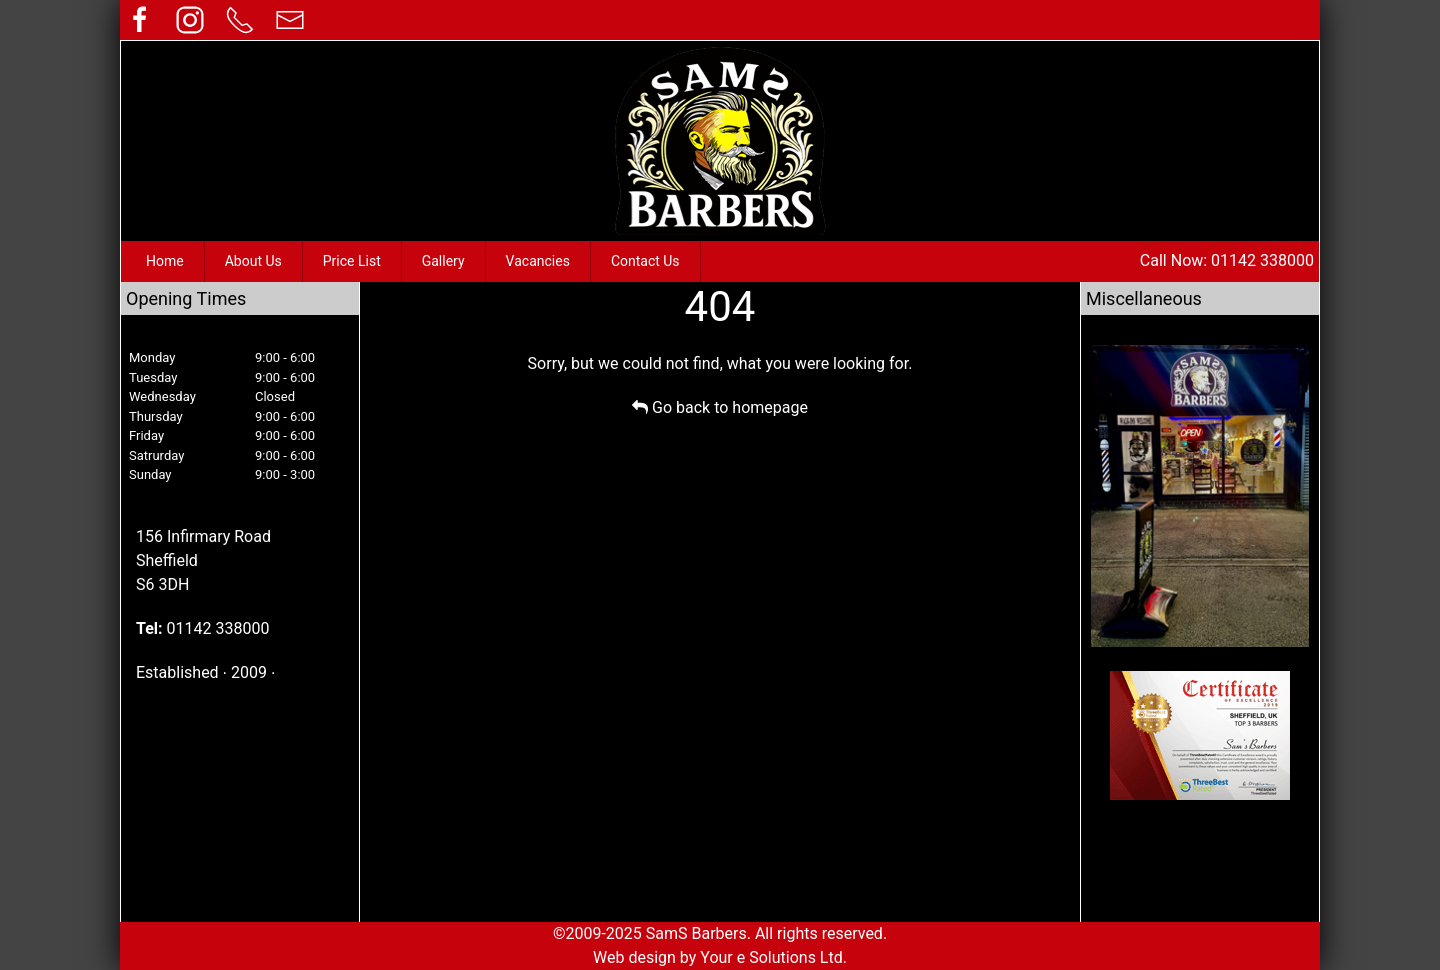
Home (165, 261)
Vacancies (538, 261)
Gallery (443, 261)
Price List (352, 261)
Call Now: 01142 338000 (1227, 260)
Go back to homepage (720, 407)
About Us (253, 261)
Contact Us (645, 261)
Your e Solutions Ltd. (773, 957)
